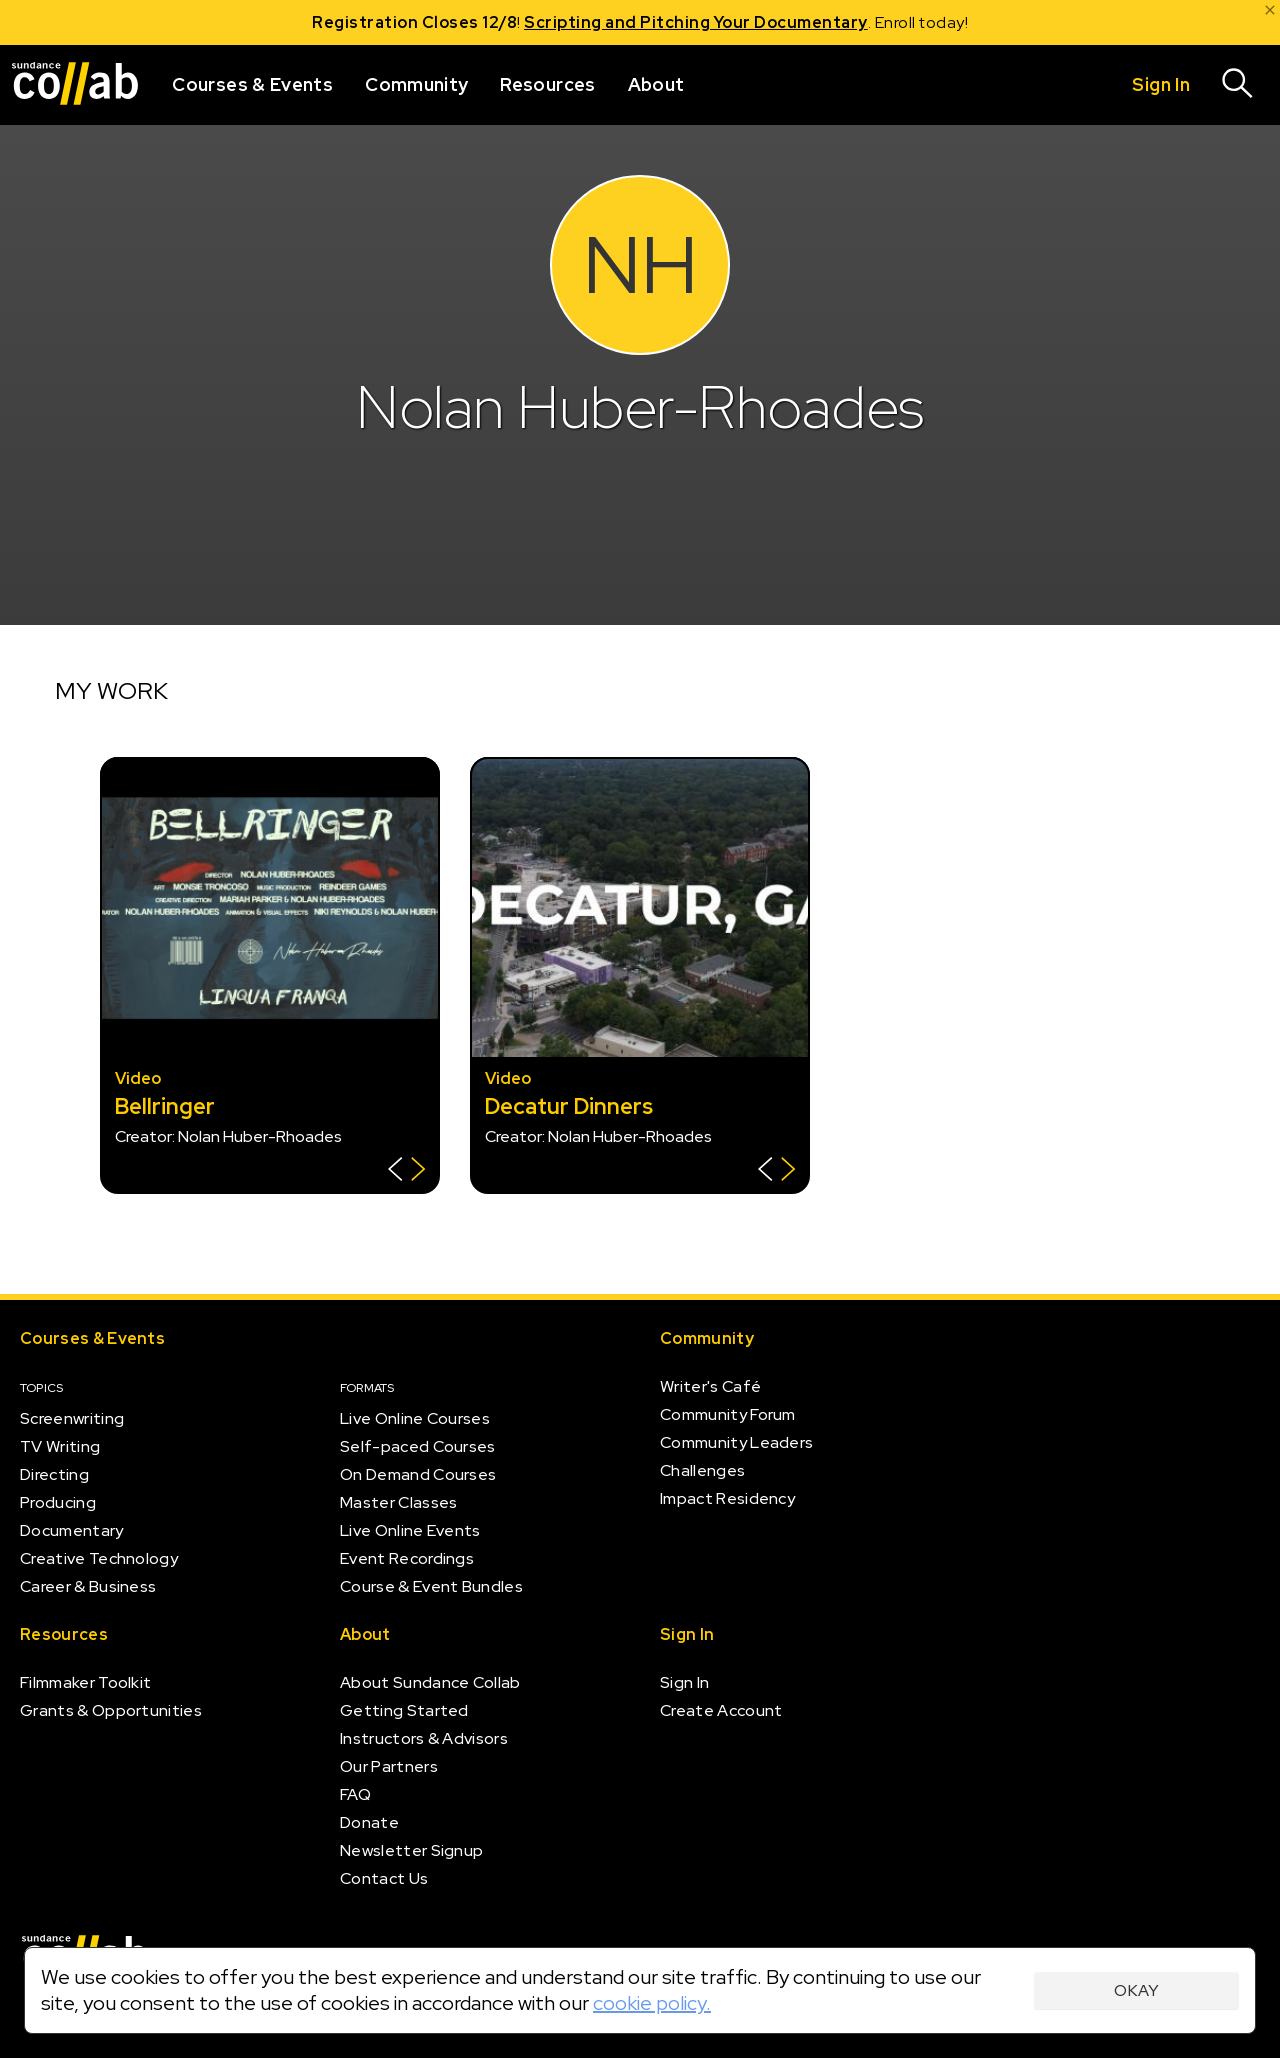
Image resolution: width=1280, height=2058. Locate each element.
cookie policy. (652, 2003)
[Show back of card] (406, 1171)
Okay (1136, 1990)
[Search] (1238, 85)
